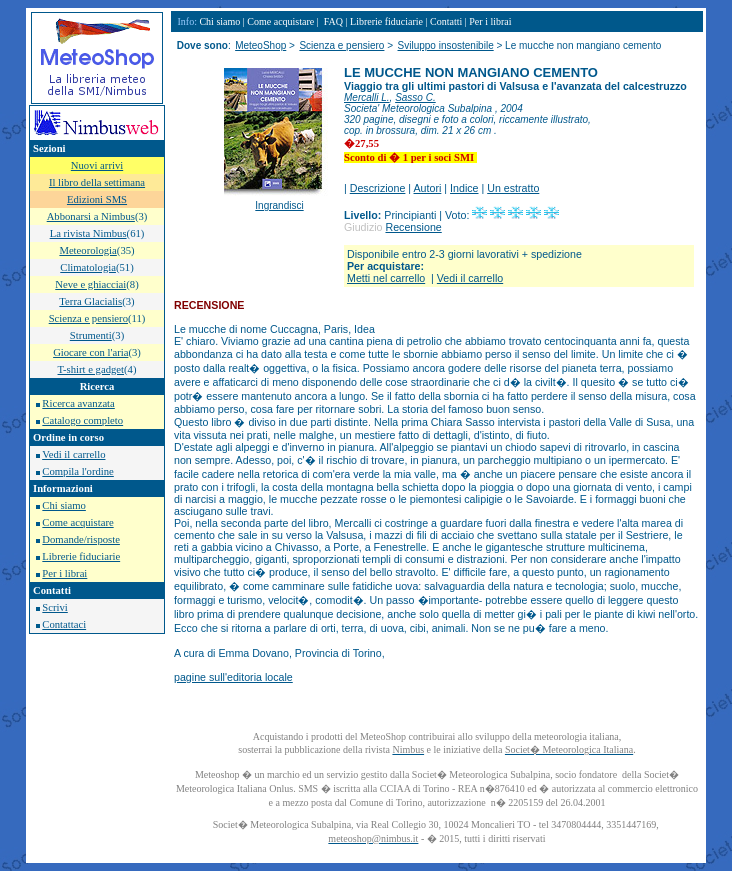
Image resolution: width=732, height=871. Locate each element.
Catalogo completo (82, 420)
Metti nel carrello (386, 278)
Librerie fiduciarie (81, 556)
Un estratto (513, 188)
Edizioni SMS (97, 199)
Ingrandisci (279, 205)
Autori (428, 188)
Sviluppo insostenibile (446, 45)
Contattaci (64, 624)
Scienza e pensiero (341, 45)
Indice (464, 188)
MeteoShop (260, 45)
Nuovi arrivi (97, 165)
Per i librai (64, 573)
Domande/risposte (81, 539)
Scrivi (54, 607)
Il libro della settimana (97, 182)
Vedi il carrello (73, 454)
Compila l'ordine (77, 471)
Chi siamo (64, 505)
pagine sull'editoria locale (233, 677)
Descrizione (378, 188)
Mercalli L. (367, 97)
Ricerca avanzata (78, 403)
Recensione (413, 227)
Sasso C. (415, 97)
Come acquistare (77, 522)
